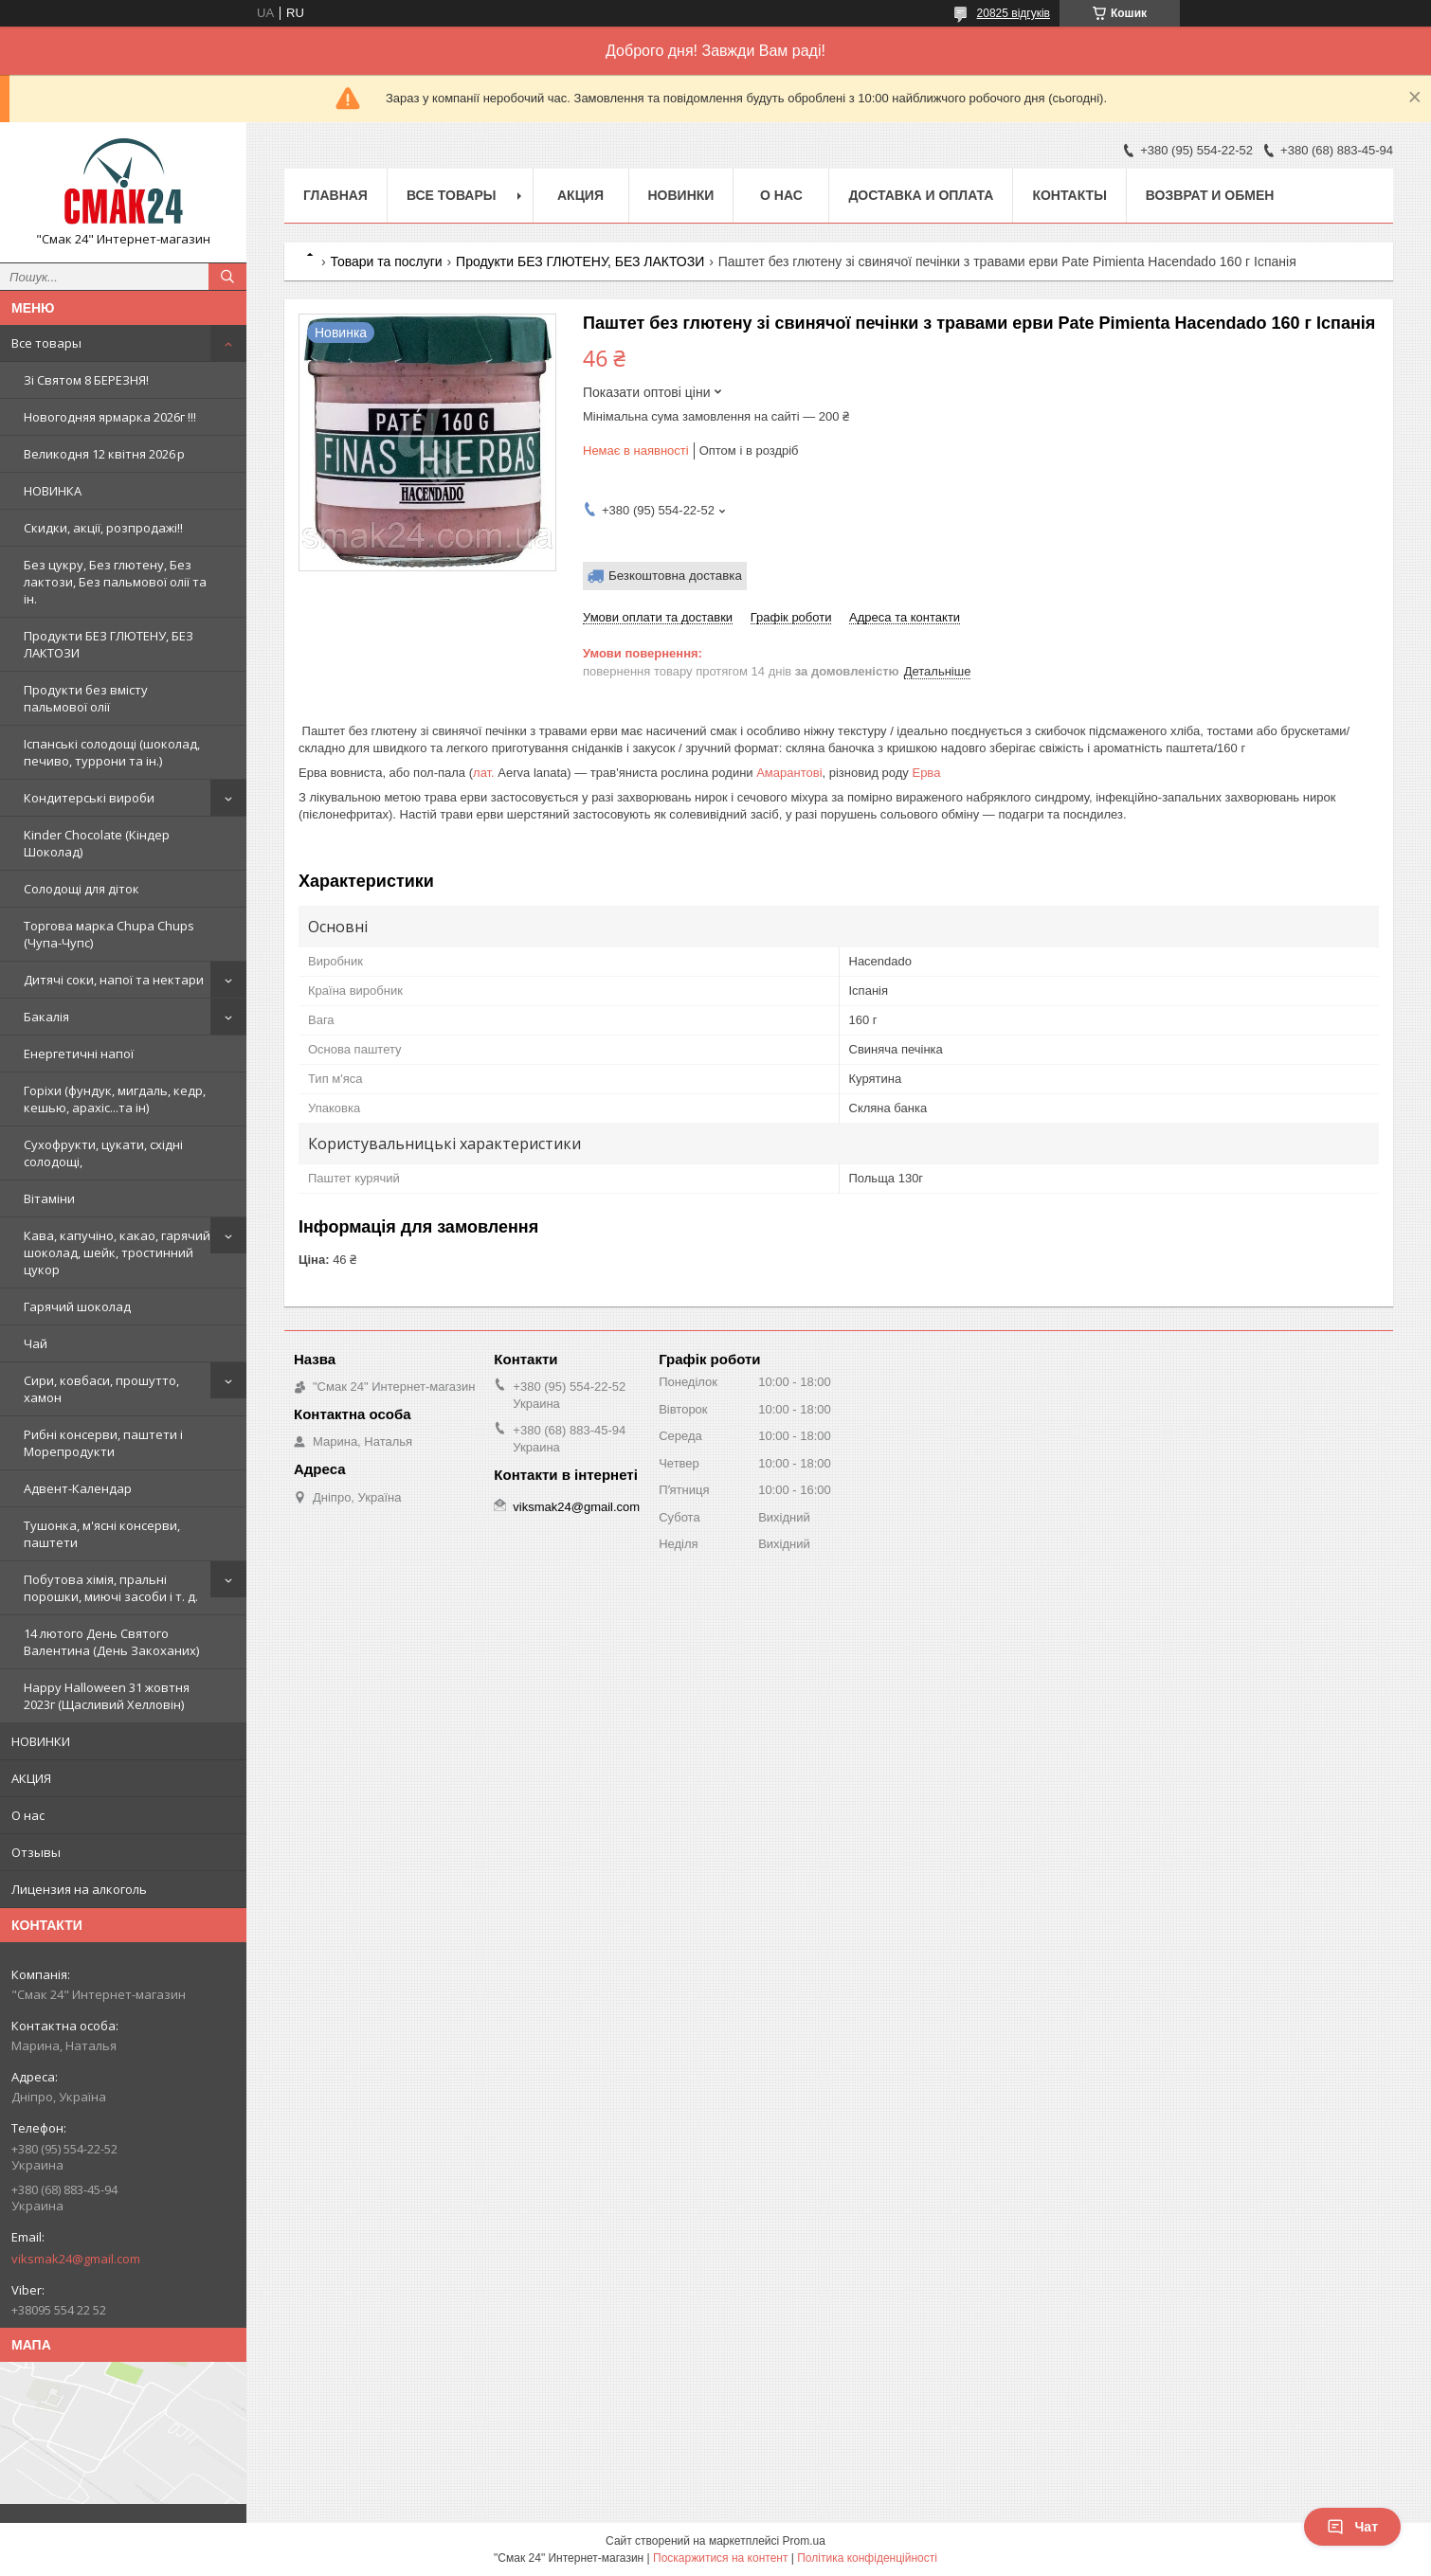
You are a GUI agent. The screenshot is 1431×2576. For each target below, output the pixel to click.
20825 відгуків (1013, 13)
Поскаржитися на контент (720, 2558)
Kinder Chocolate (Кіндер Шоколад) (97, 843)
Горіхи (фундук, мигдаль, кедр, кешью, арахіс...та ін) (115, 1099)
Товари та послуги (386, 261)
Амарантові (789, 773)
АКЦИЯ (31, 1778)
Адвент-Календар (78, 1488)
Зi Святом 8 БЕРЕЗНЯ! (86, 379)
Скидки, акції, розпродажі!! (103, 527)
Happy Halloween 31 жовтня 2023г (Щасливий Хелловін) (107, 1696)
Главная (335, 195)
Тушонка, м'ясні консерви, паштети (102, 1534)
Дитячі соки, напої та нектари (114, 979)
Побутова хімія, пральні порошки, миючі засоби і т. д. (111, 1588)
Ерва (926, 773)
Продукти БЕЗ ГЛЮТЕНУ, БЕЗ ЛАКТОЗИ (108, 644)
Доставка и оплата (920, 195)
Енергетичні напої (79, 1053)
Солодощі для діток (81, 888)
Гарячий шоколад (77, 1306)
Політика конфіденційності (867, 2558)
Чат (1352, 2526)
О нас (28, 1815)
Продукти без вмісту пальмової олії (86, 698)
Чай (35, 1343)
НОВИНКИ (40, 1741)
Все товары (46, 342)
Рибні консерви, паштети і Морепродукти (103, 1443)
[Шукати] (227, 276)
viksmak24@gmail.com (75, 2258)
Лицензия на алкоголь (79, 1889)
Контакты (1069, 195)
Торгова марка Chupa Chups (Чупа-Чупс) (109, 934)
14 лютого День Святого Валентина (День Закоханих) (111, 1642)
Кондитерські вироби (89, 797)
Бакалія (46, 1016)
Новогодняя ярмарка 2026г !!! (110, 416)
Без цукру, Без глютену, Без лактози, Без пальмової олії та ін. (115, 581)
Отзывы (36, 1852)
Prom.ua (804, 2541)
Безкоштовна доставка (675, 575)
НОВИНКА (53, 490)
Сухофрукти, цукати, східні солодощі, (103, 1153)
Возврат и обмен (1210, 195)
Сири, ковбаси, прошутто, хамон (101, 1389)
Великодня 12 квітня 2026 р (104, 453)
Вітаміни (49, 1198)
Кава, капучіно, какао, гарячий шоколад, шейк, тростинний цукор (117, 1252)
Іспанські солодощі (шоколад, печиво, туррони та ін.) (112, 752)
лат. (484, 773)
